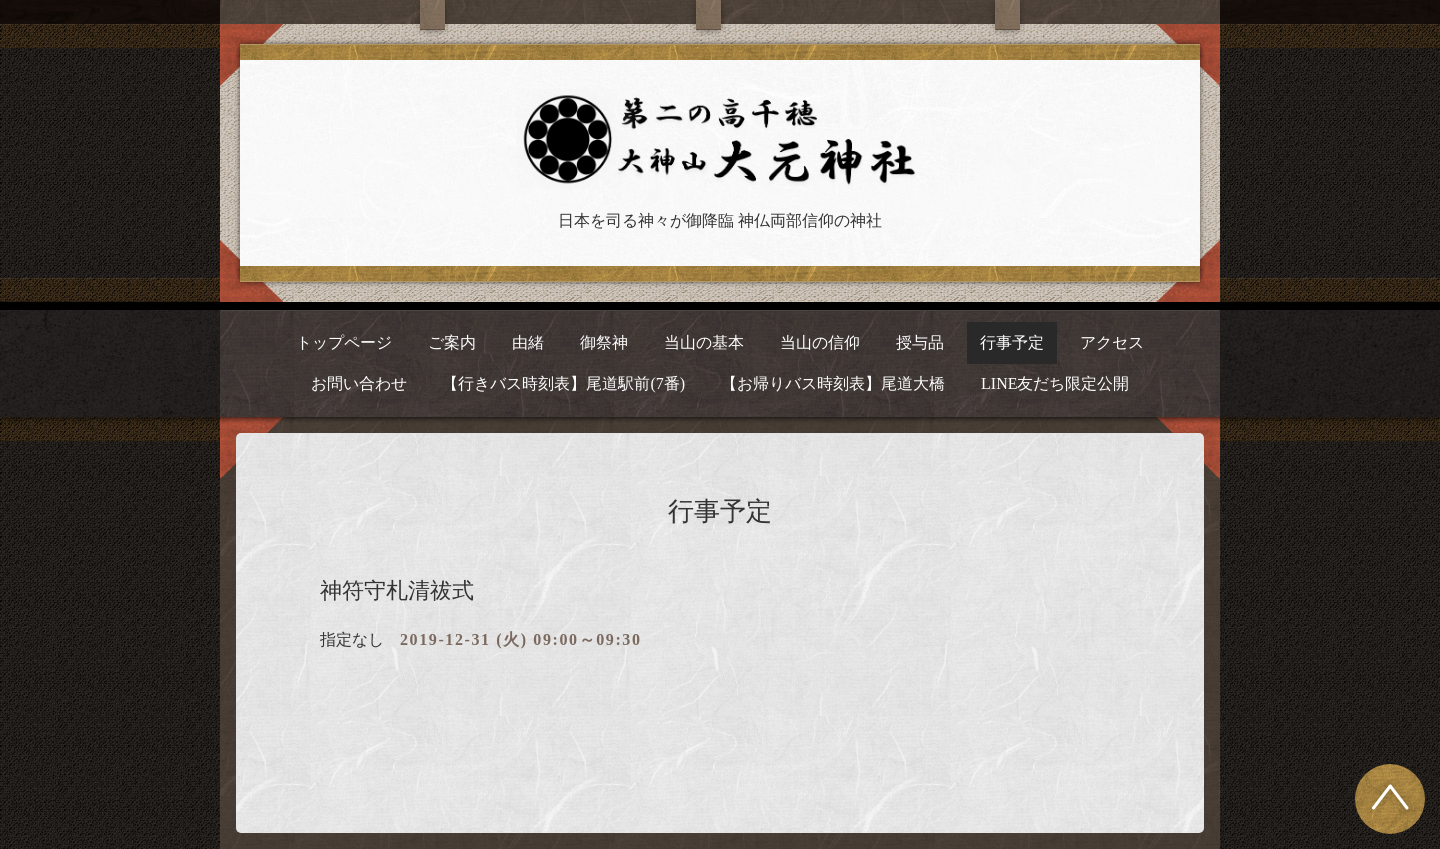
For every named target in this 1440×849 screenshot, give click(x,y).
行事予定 (1012, 342)
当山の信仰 (820, 342)
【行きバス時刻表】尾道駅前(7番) (563, 383)
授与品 (920, 342)
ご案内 (452, 342)
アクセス (1112, 342)
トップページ (344, 342)
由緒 (528, 342)
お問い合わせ (359, 383)
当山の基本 (704, 342)
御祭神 (604, 342)
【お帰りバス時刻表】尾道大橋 (833, 383)
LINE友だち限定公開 (1055, 383)
